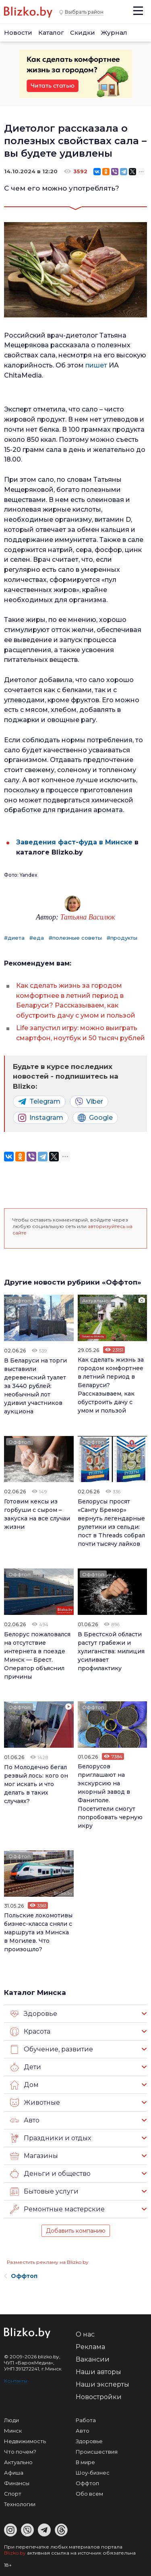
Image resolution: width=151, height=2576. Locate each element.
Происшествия (97, 2451)
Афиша (13, 2472)
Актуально (95, 1300)
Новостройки (99, 2397)
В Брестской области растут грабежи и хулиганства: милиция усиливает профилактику (111, 1651)
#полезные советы (75, 937)
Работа (86, 2420)
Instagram (40, 1118)
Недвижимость (25, 2441)
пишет (97, 365)
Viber (89, 1102)
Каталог (51, 32)
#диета (14, 937)
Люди (11, 2420)
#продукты (122, 937)
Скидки (82, 32)
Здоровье (33, 2013)
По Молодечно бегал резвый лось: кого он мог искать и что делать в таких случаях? (36, 1784)
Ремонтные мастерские (57, 2209)
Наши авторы (98, 2372)
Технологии (19, 2504)
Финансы (16, 2483)
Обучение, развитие (51, 2049)
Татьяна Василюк (87, 917)
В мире (85, 2462)
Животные (35, 2102)
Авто (24, 2120)
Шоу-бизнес (93, 2472)
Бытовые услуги (44, 2191)
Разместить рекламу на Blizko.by (48, 2262)
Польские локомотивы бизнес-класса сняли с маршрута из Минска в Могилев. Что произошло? (38, 1932)
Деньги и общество (50, 2173)
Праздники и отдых (50, 2138)
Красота (30, 2031)
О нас (85, 2334)
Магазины (34, 2156)
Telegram (39, 1102)
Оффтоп (19, 1300)
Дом (24, 2085)
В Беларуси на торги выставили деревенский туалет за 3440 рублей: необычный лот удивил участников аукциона (35, 1386)
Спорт (12, 2493)
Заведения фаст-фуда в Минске (74, 842)
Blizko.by (15, 2553)
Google (95, 1118)
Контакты (15, 2381)
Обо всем (89, 2493)
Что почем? (20, 2451)
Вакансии (93, 2359)
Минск (13, 2430)
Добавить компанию (75, 2230)
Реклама (90, 2347)
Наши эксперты (102, 2384)
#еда (36, 937)
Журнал (114, 32)
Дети (25, 2067)
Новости (18, 32)
